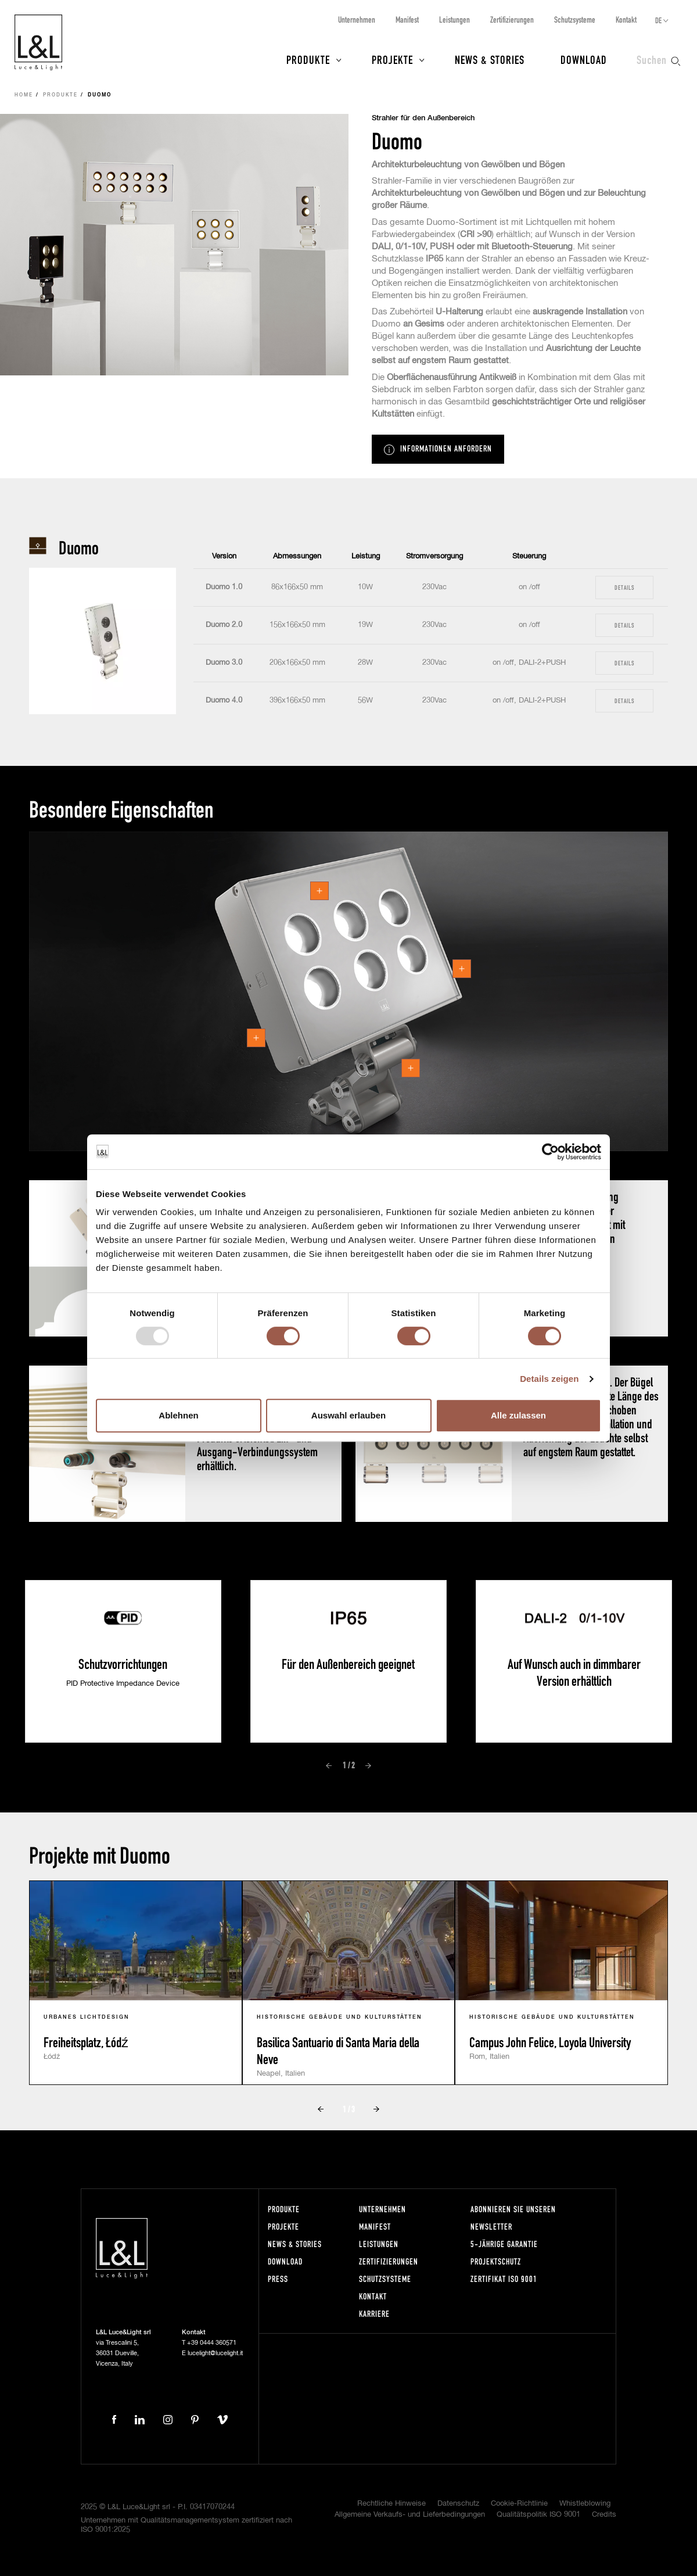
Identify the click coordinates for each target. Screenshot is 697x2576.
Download (584, 59)
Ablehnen (178, 1415)
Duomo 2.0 (224, 625)
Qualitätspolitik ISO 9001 (538, 2514)
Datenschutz (458, 2503)
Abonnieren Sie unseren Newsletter (513, 2218)
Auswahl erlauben (348, 1415)
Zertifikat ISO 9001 (503, 2278)
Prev (328, 1766)
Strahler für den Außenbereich (423, 118)
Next (368, 1766)
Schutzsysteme (574, 19)
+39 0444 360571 (211, 2342)
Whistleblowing (584, 2503)
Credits (604, 2514)
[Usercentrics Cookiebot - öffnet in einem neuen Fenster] (550, 1151)
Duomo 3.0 (224, 663)
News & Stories (489, 59)
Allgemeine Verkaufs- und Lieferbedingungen (410, 2514)
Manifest (407, 19)
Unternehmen (356, 19)
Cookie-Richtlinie (519, 2503)
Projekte (392, 59)
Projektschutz (495, 2261)
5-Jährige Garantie (504, 2244)
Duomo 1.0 (224, 587)
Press (278, 2278)
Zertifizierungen (512, 19)
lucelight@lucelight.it (215, 2353)
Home (24, 95)
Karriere (374, 2313)
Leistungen (454, 19)
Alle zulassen (518, 1415)
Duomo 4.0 (224, 700)
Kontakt (626, 19)
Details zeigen (549, 1379)
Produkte (308, 59)
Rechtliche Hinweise (391, 2503)
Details (624, 587)
